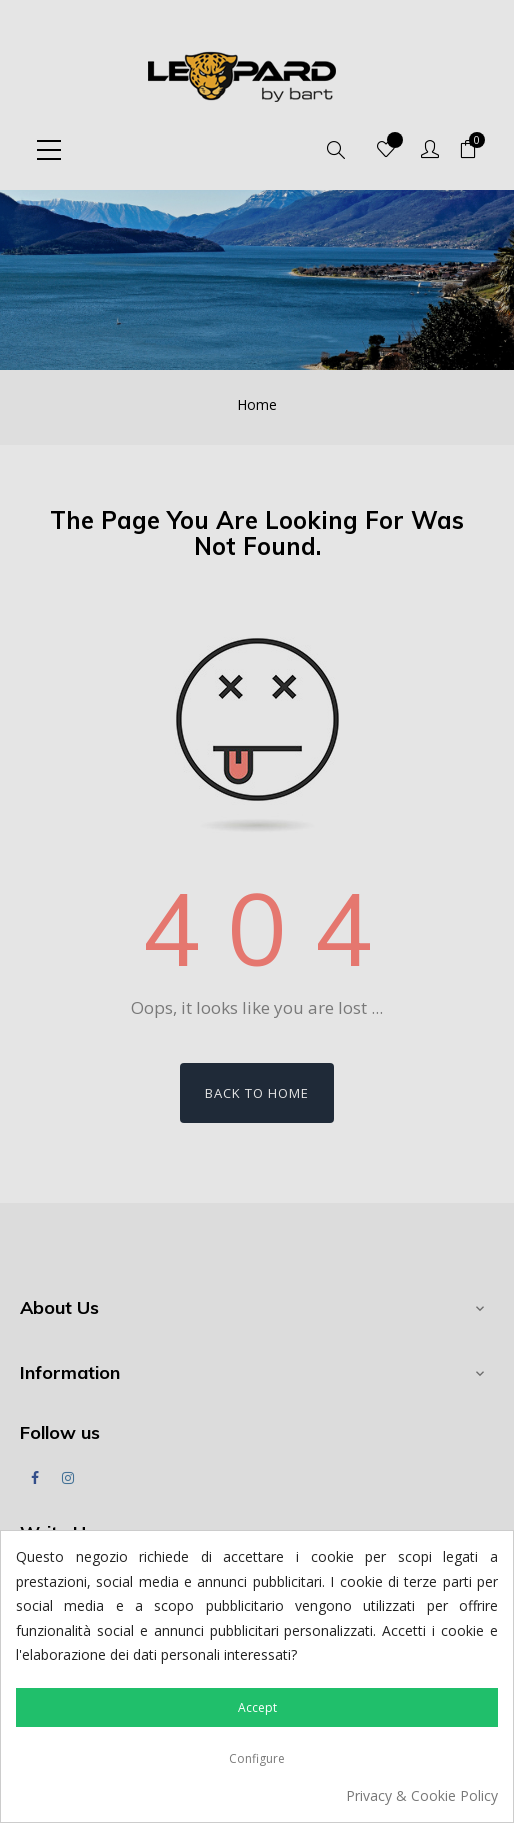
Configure (257, 1758)
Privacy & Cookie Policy (422, 1795)
